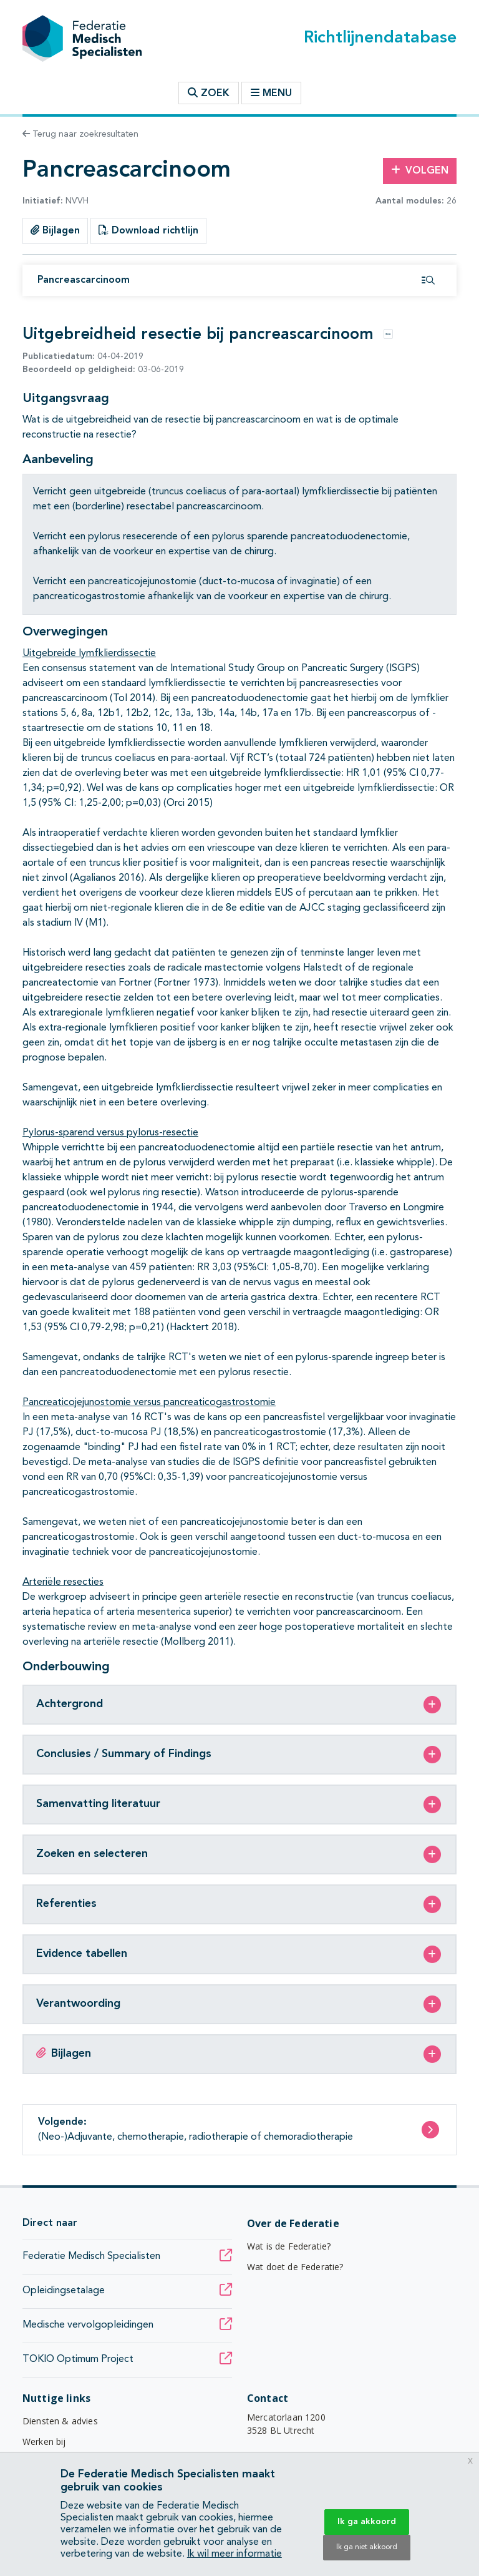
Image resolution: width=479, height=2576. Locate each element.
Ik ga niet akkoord (366, 2547)
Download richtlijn (148, 230)
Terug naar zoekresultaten (80, 134)
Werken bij (44, 2441)
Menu (271, 93)
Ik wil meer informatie (234, 2554)
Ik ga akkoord (366, 2521)
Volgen (419, 170)
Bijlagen (55, 230)
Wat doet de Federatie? (295, 2267)
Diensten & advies (60, 2421)
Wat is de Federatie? (289, 2246)
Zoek (209, 93)
